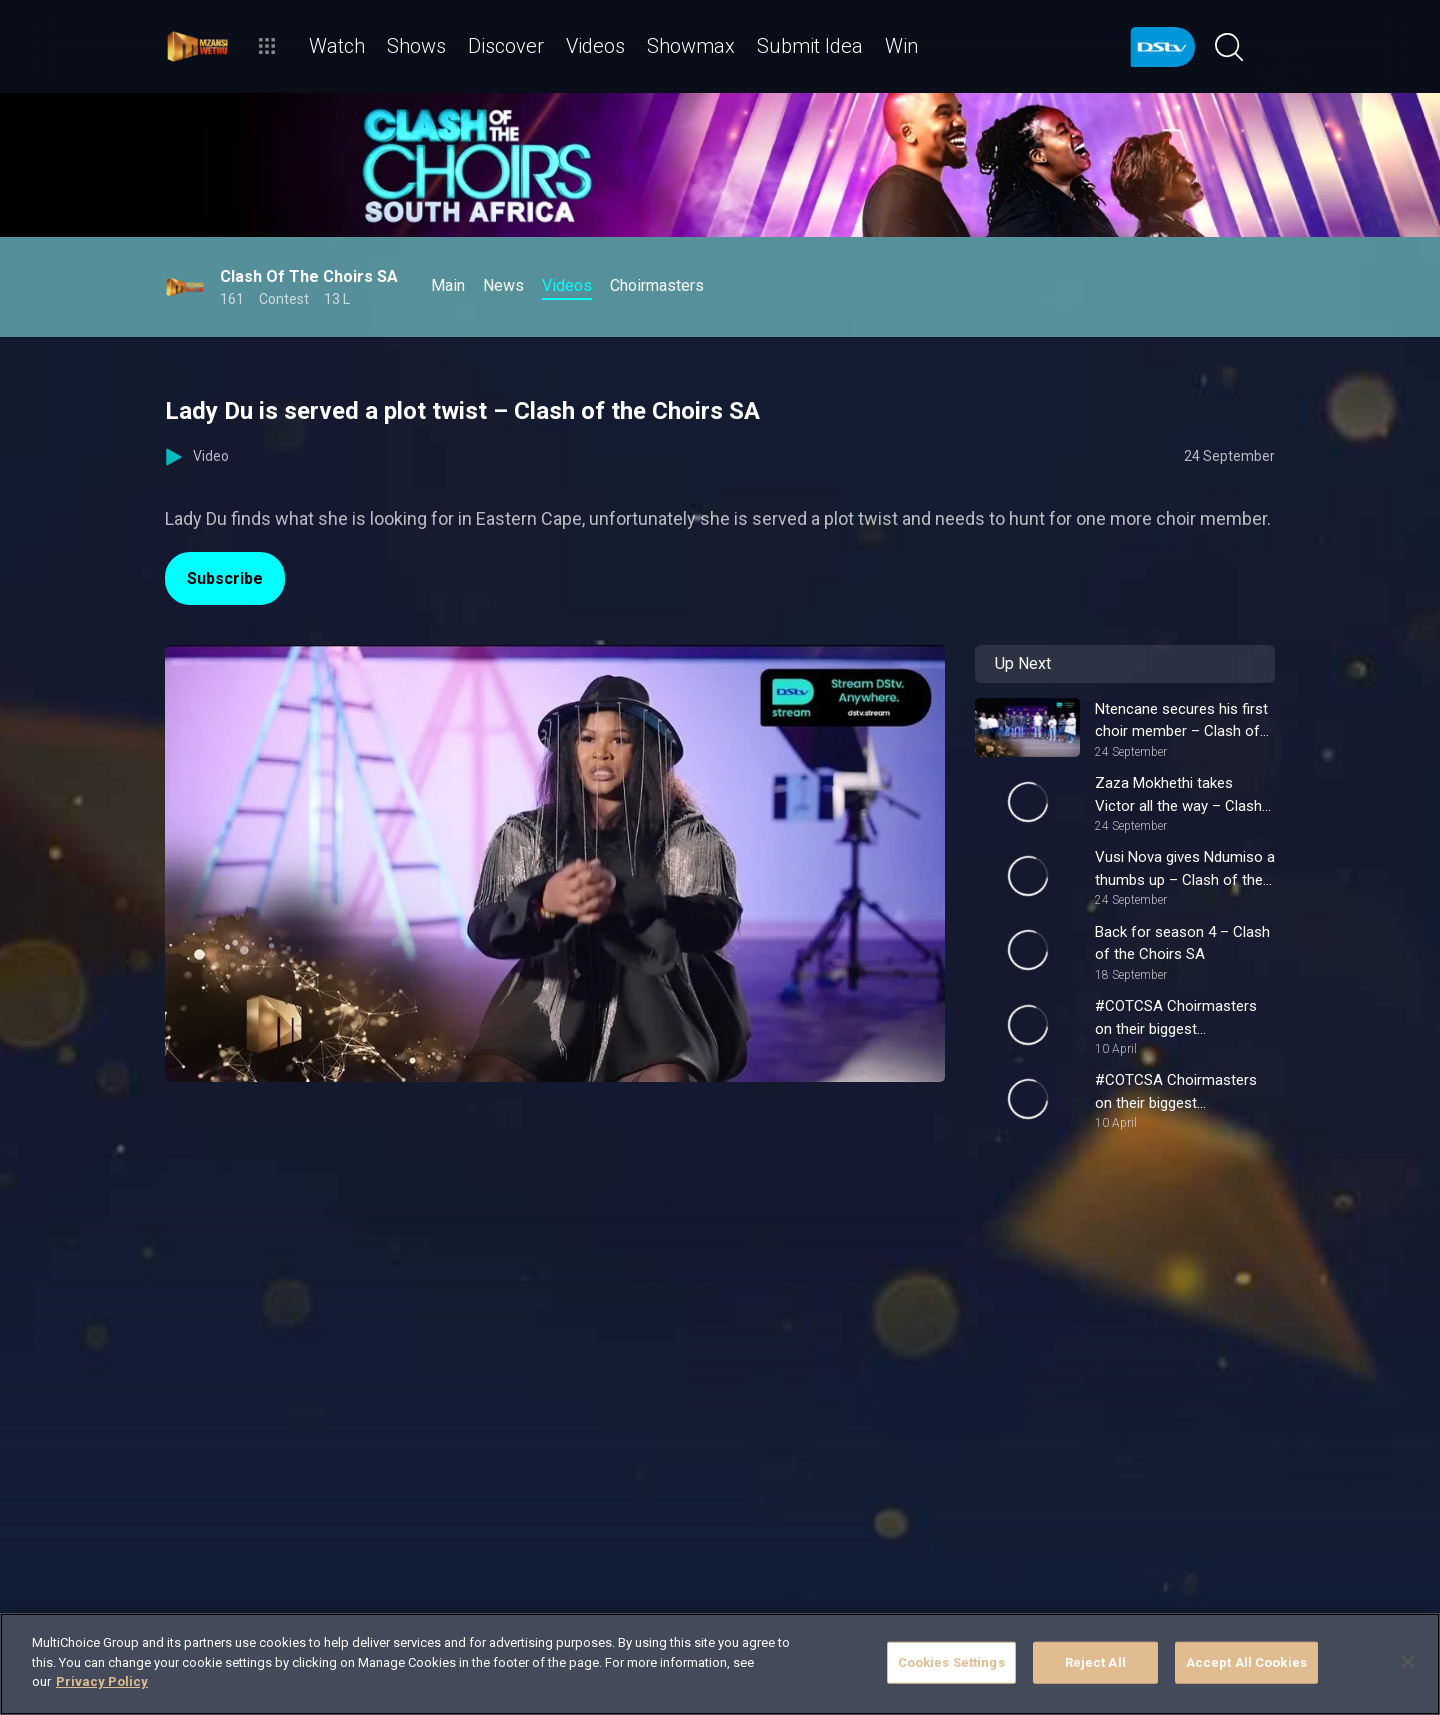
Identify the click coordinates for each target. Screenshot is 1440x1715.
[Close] (1408, 1662)
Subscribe (225, 578)
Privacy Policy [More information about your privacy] (102, 1681)
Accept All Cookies (1246, 1662)
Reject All (1095, 1662)
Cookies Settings (951, 1662)
